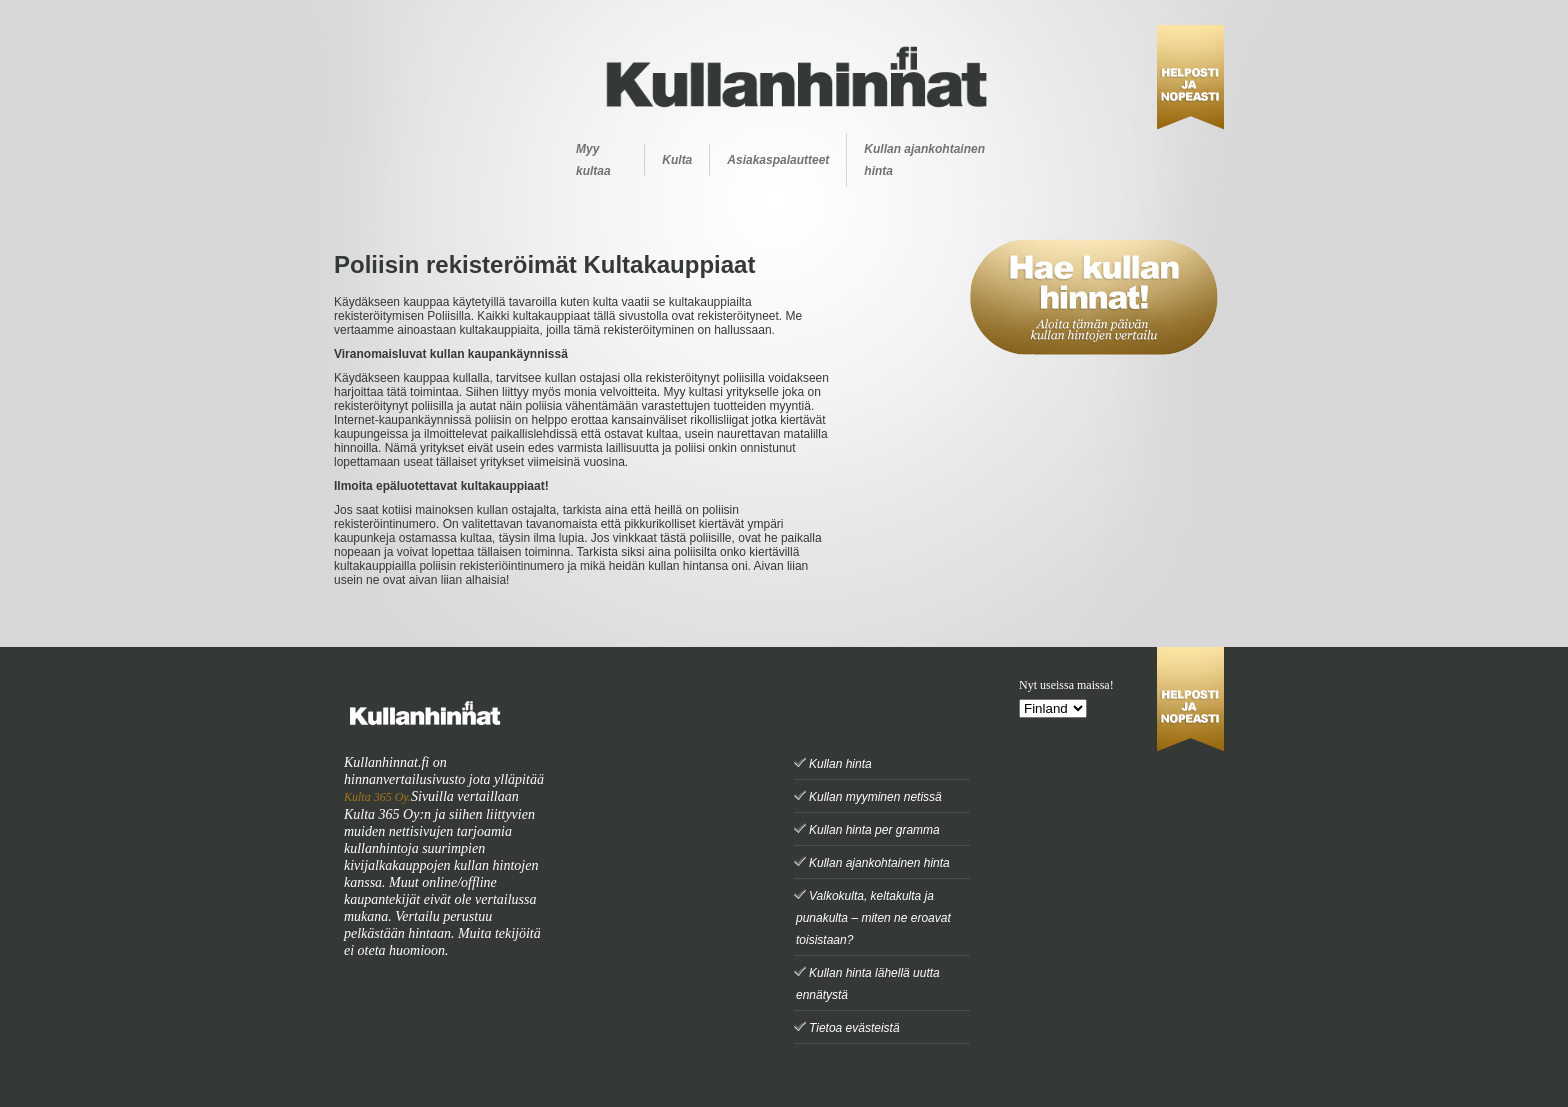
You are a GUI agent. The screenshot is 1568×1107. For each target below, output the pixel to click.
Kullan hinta (840, 764)
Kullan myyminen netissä (875, 797)
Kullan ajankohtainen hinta (879, 863)
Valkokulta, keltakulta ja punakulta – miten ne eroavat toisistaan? (873, 918)
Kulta (677, 160)
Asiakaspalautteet (778, 160)
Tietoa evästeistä (854, 1028)
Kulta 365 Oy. (377, 797)
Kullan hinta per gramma (874, 830)
